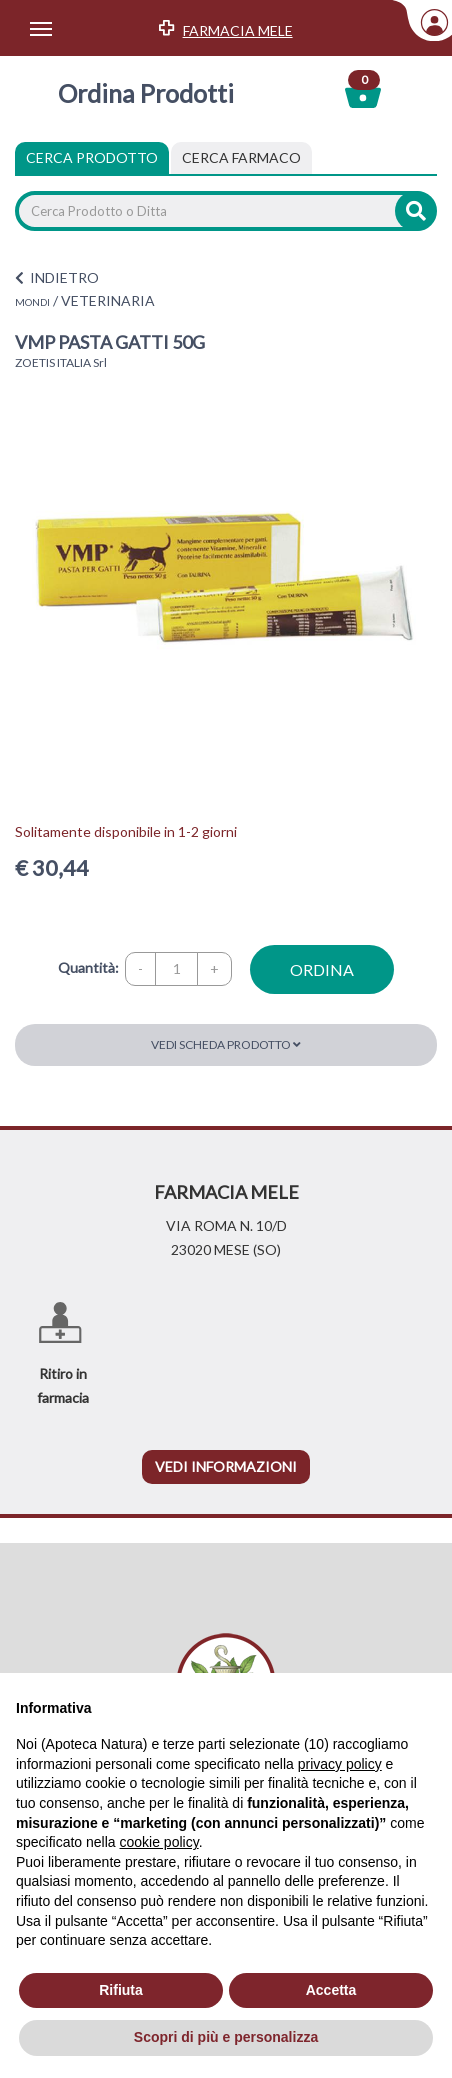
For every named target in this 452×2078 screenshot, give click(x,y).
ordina (322, 969)
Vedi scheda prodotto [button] (226, 1044)
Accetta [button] (331, 1990)
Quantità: (88, 967)
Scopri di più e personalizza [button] (226, 2037)
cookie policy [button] (159, 1842)
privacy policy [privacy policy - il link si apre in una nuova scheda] (340, 1764)
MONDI (32, 302)
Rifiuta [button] (121, 1990)
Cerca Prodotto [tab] (92, 157)
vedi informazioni (226, 1466)
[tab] (241, 158)
